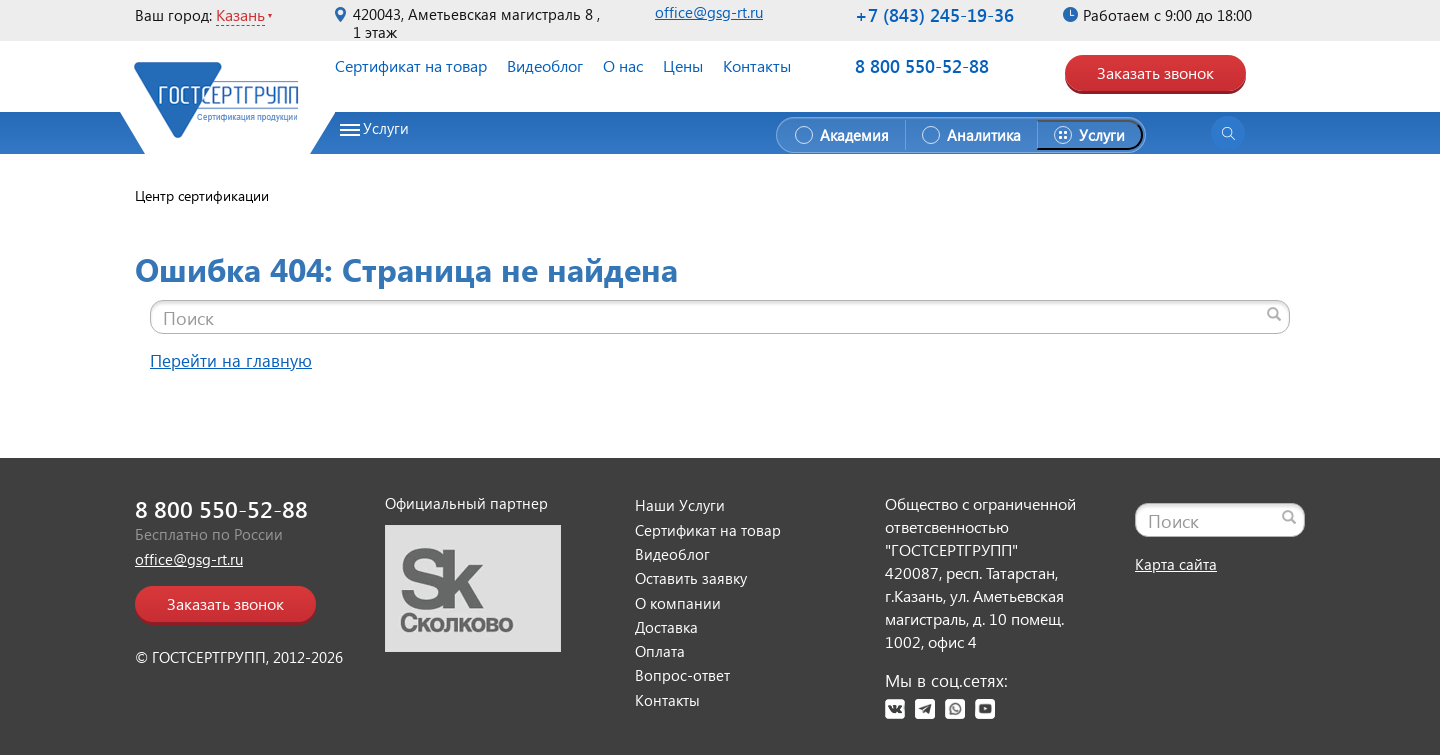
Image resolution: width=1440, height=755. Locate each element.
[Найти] (1274, 314)
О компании (678, 603)
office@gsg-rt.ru (709, 12)
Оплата (660, 651)
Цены (683, 65)
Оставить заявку (691, 578)
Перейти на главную (231, 360)
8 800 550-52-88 (922, 66)
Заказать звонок (1155, 72)
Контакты (757, 65)
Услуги (386, 128)
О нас (623, 65)
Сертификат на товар (411, 65)
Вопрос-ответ (682, 675)
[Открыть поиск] (1228, 133)
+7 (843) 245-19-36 (934, 15)
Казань (240, 14)
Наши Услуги (680, 505)
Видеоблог (545, 65)
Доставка (666, 627)
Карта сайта (1176, 564)
